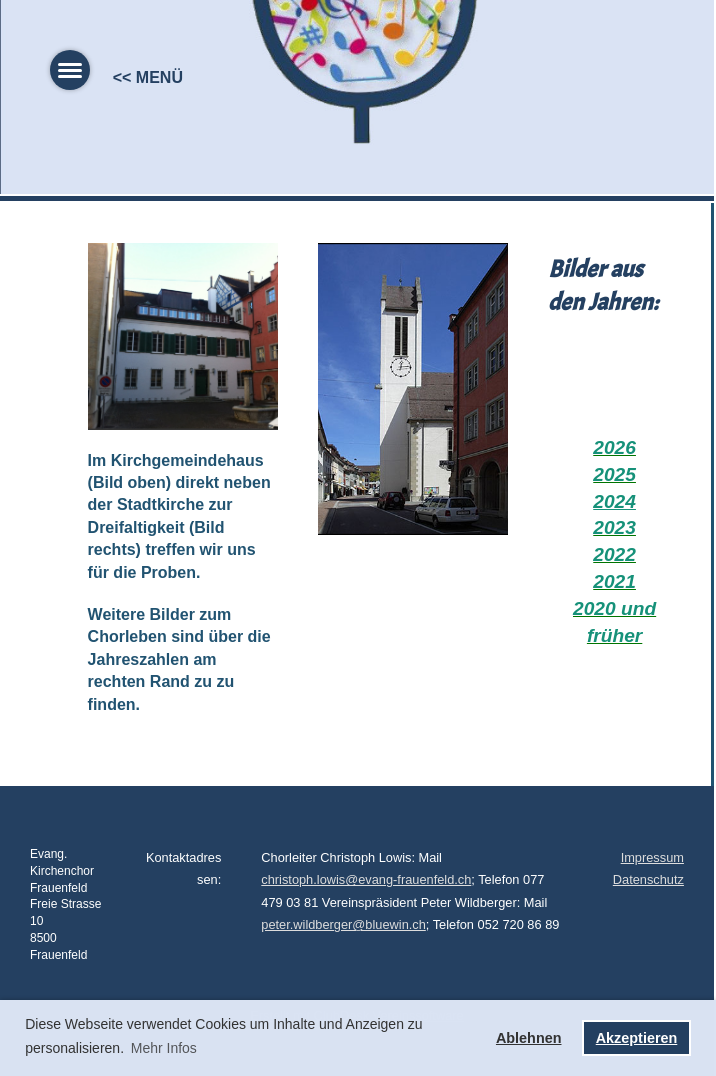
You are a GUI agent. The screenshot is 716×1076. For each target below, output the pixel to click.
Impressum (652, 857)
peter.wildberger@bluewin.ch (343, 924)
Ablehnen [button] (529, 1038)
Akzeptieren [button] (637, 1038)
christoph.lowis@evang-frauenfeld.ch (366, 879)
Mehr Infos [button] (164, 1048)
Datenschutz (648, 879)
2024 (614, 501)
